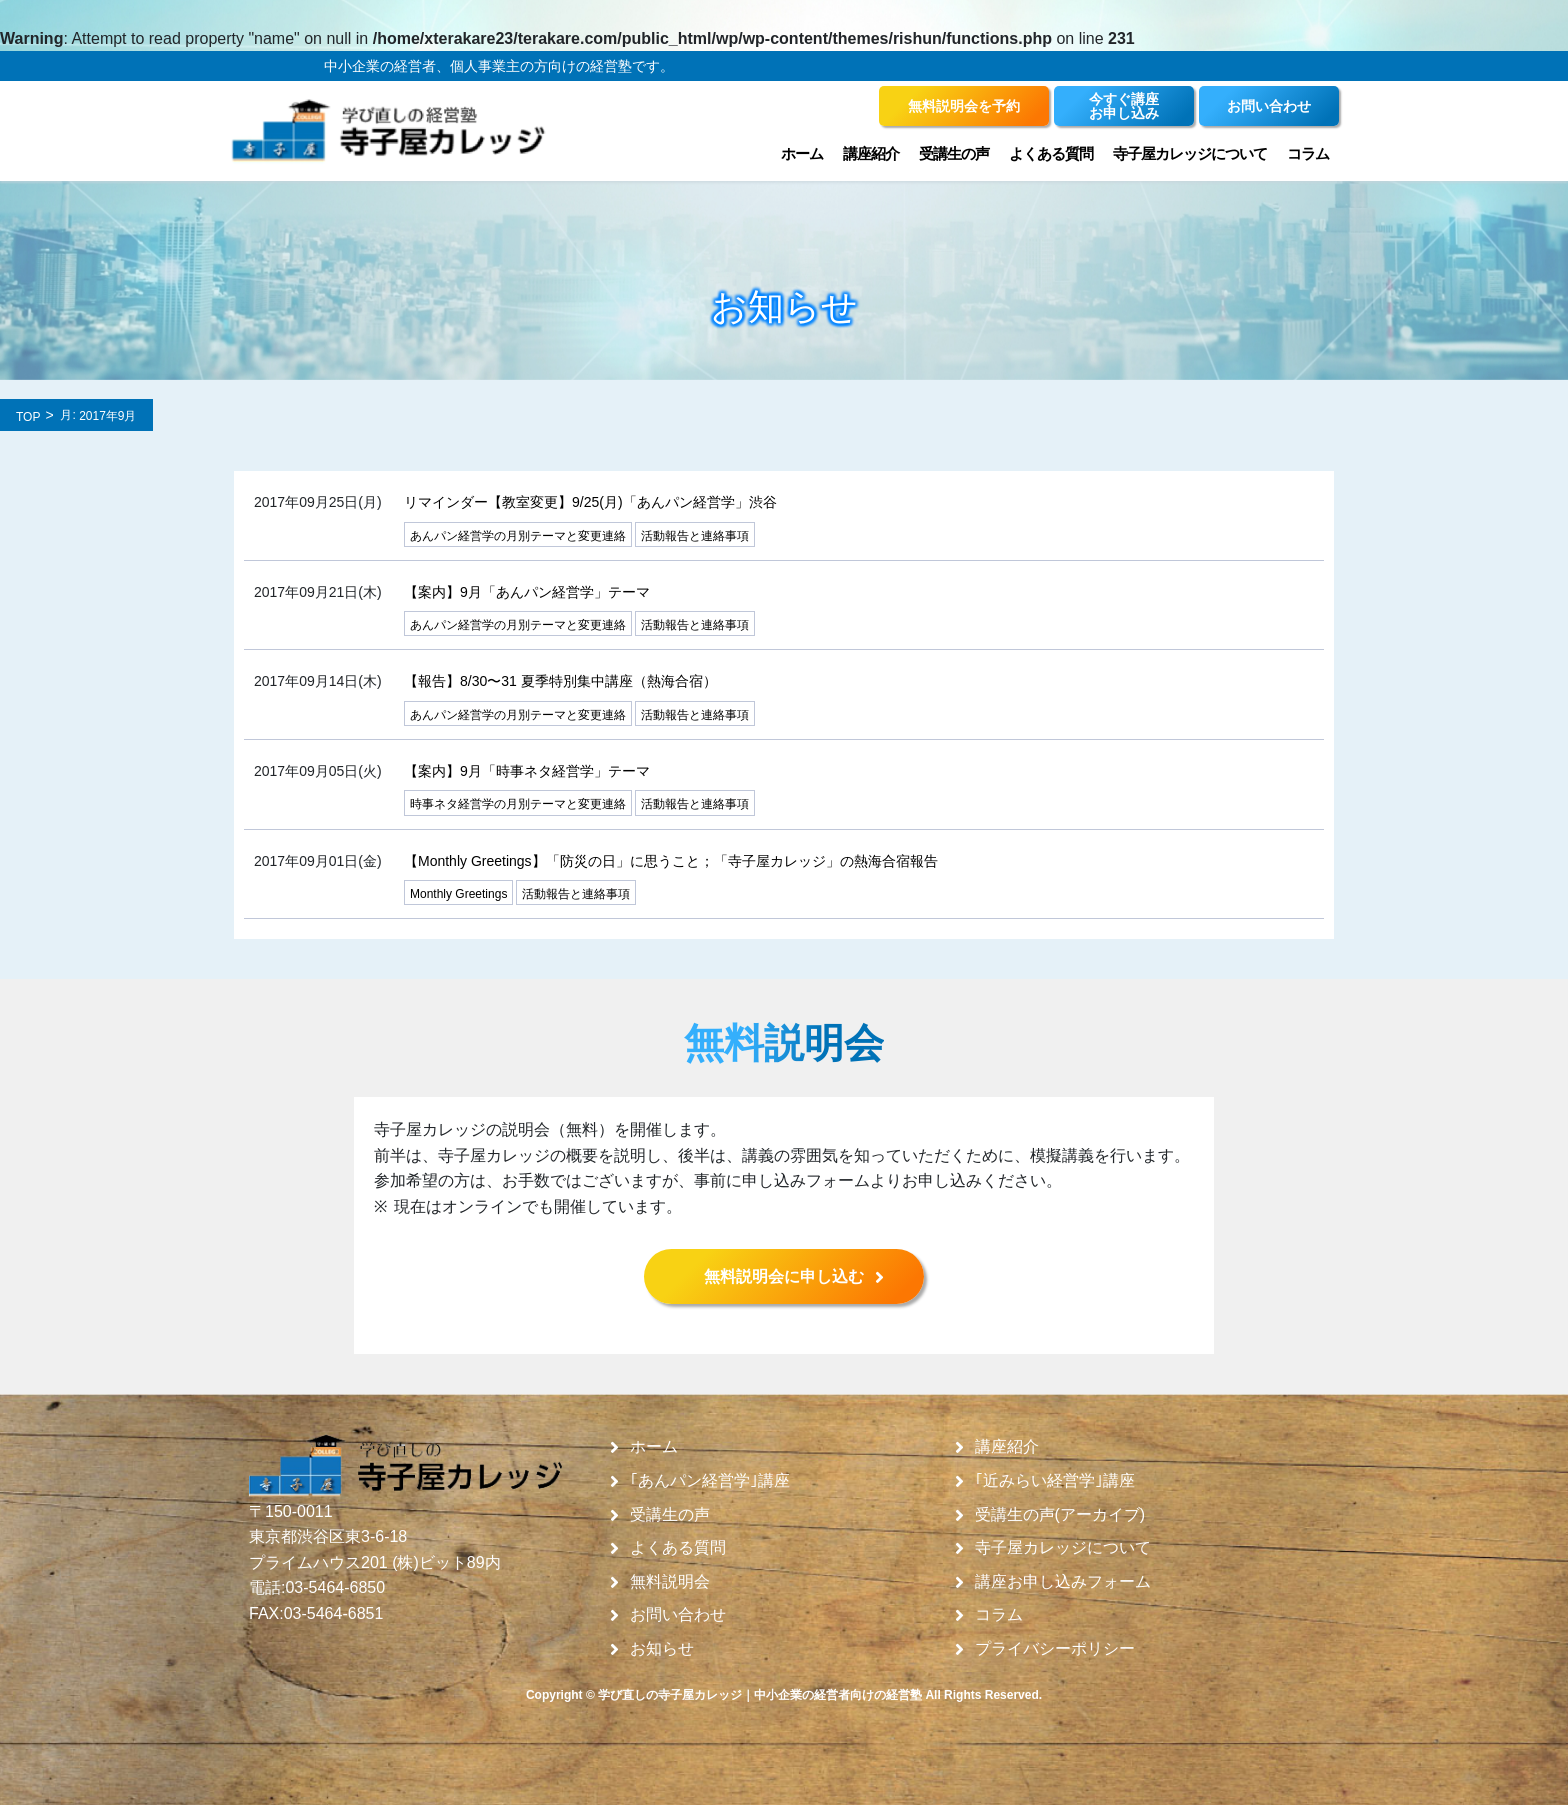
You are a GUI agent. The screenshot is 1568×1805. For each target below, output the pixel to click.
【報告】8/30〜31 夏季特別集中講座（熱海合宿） (560, 681)
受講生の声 (954, 153)
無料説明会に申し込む (784, 1276)
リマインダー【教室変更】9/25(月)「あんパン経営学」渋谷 (590, 502)
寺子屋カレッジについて (1190, 153)
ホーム (802, 153)
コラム (1308, 153)
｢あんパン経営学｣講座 (710, 1481)
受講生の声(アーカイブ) (1060, 1515)
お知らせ (662, 1649)
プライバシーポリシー (1055, 1649)
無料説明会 (670, 1582)
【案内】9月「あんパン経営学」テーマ (527, 592)
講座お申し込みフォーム (1063, 1582)
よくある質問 (1051, 153)
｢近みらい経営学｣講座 (1055, 1481)
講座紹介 (871, 153)
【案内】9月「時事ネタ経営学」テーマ (527, 771)
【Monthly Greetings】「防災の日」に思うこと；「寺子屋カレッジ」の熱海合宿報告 (671, 861)
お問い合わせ (678, 1615)
